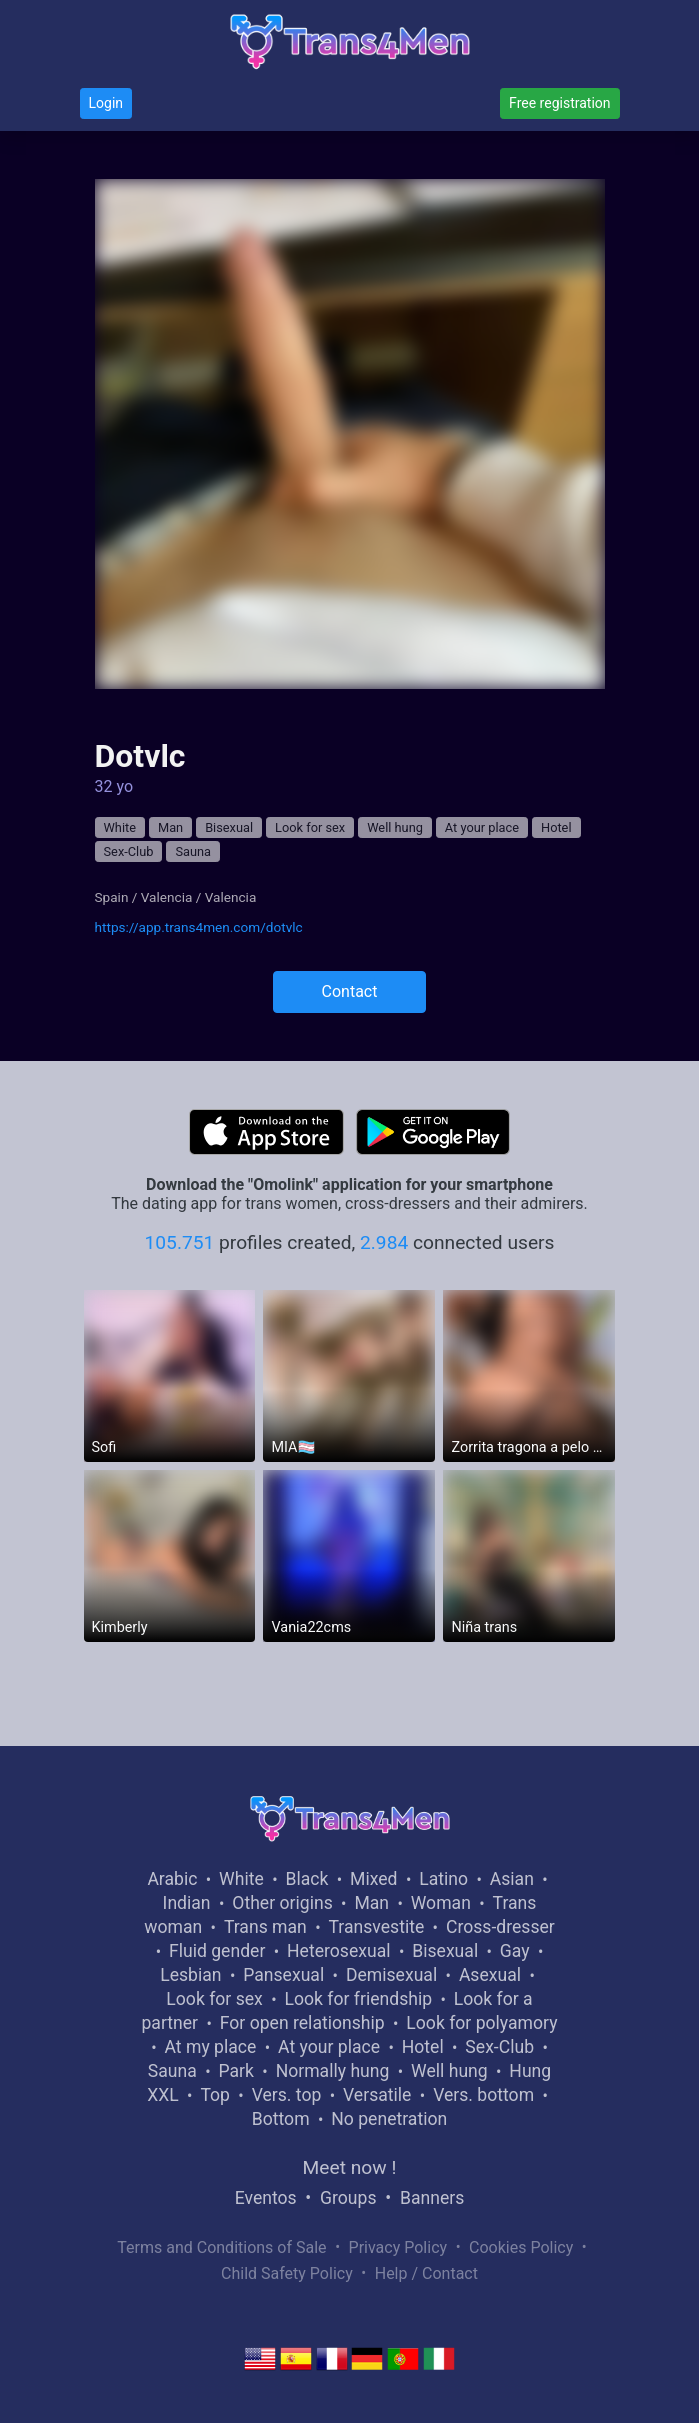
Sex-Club (129, 851)
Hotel (556, 827)
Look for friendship (359, 1999)
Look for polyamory (481, 2023)
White (120, 827)
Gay (515, 1951)
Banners (432, 2198)
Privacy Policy (398, 2247)
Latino (443, 1879)
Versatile (377, 2095)
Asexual (490, 1975)
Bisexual (229, 827)
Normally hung (333, 2071)
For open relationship (302, 2023)
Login (106, 103)
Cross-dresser (500, 1927)
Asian (512, 1879)
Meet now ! (350, 2167)
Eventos (266, 2198)
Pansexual (283, 1975)
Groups (348, 2198)
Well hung (395, 827)
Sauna (193, 851)
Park (235, 2071)
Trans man (265, 1927)
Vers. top (287, 2095)
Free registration (559, 103)
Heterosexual (338, 1951)
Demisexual (391, 1975)
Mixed (373, 1879)
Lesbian (190, 1975)
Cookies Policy (521, 2247)
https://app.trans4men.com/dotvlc (199, 927)
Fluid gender (217, 1951)
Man (170, 827)
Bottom (281, 2119)
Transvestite (376, 1927)
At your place (482, 827)
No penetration (389, 2119)
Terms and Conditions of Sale (221, 2247)
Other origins (282, 1903)
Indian (187, 1903)
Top (215, 2095)
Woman (441, 1903)
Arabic (172, 1879)
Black (306, 1879)
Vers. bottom (483, 2095)
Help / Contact (426, 2273)
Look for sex (310, 827)
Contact (350, 991)
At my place (211, 2047)
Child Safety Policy (287, 2273)
